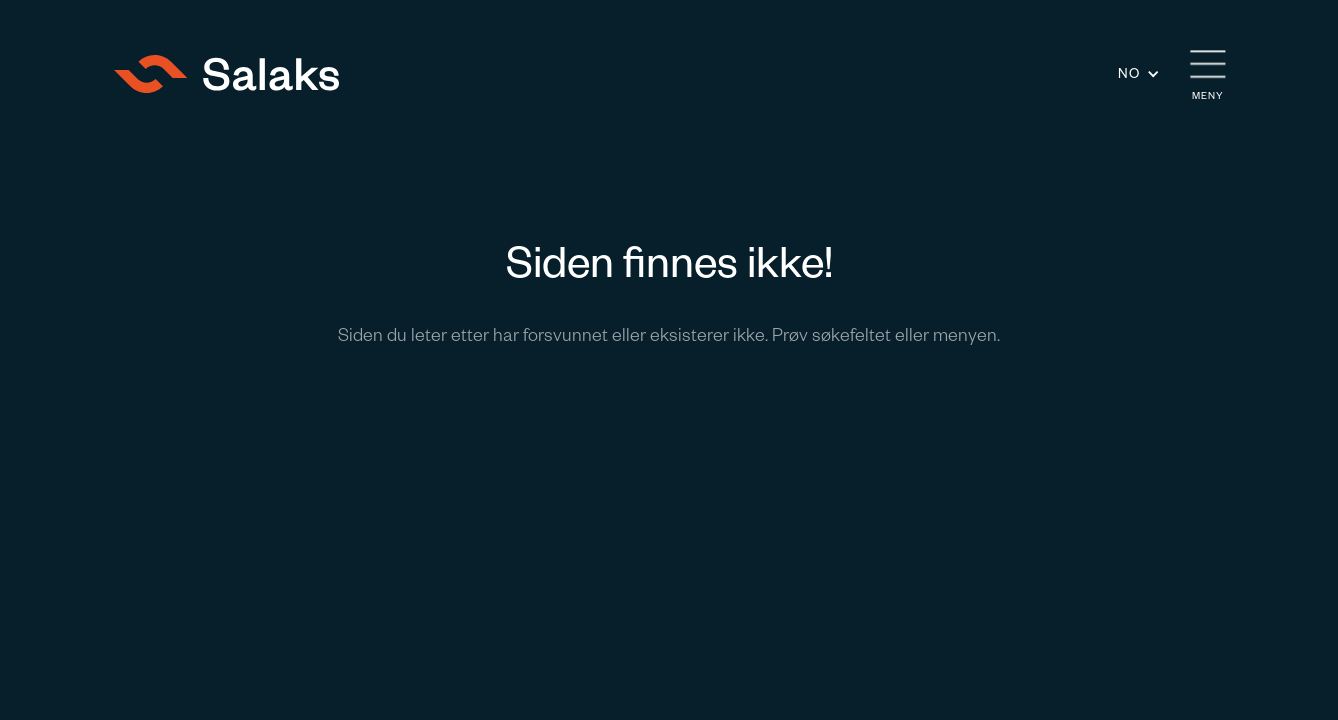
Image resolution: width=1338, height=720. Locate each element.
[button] (1139, 73)
